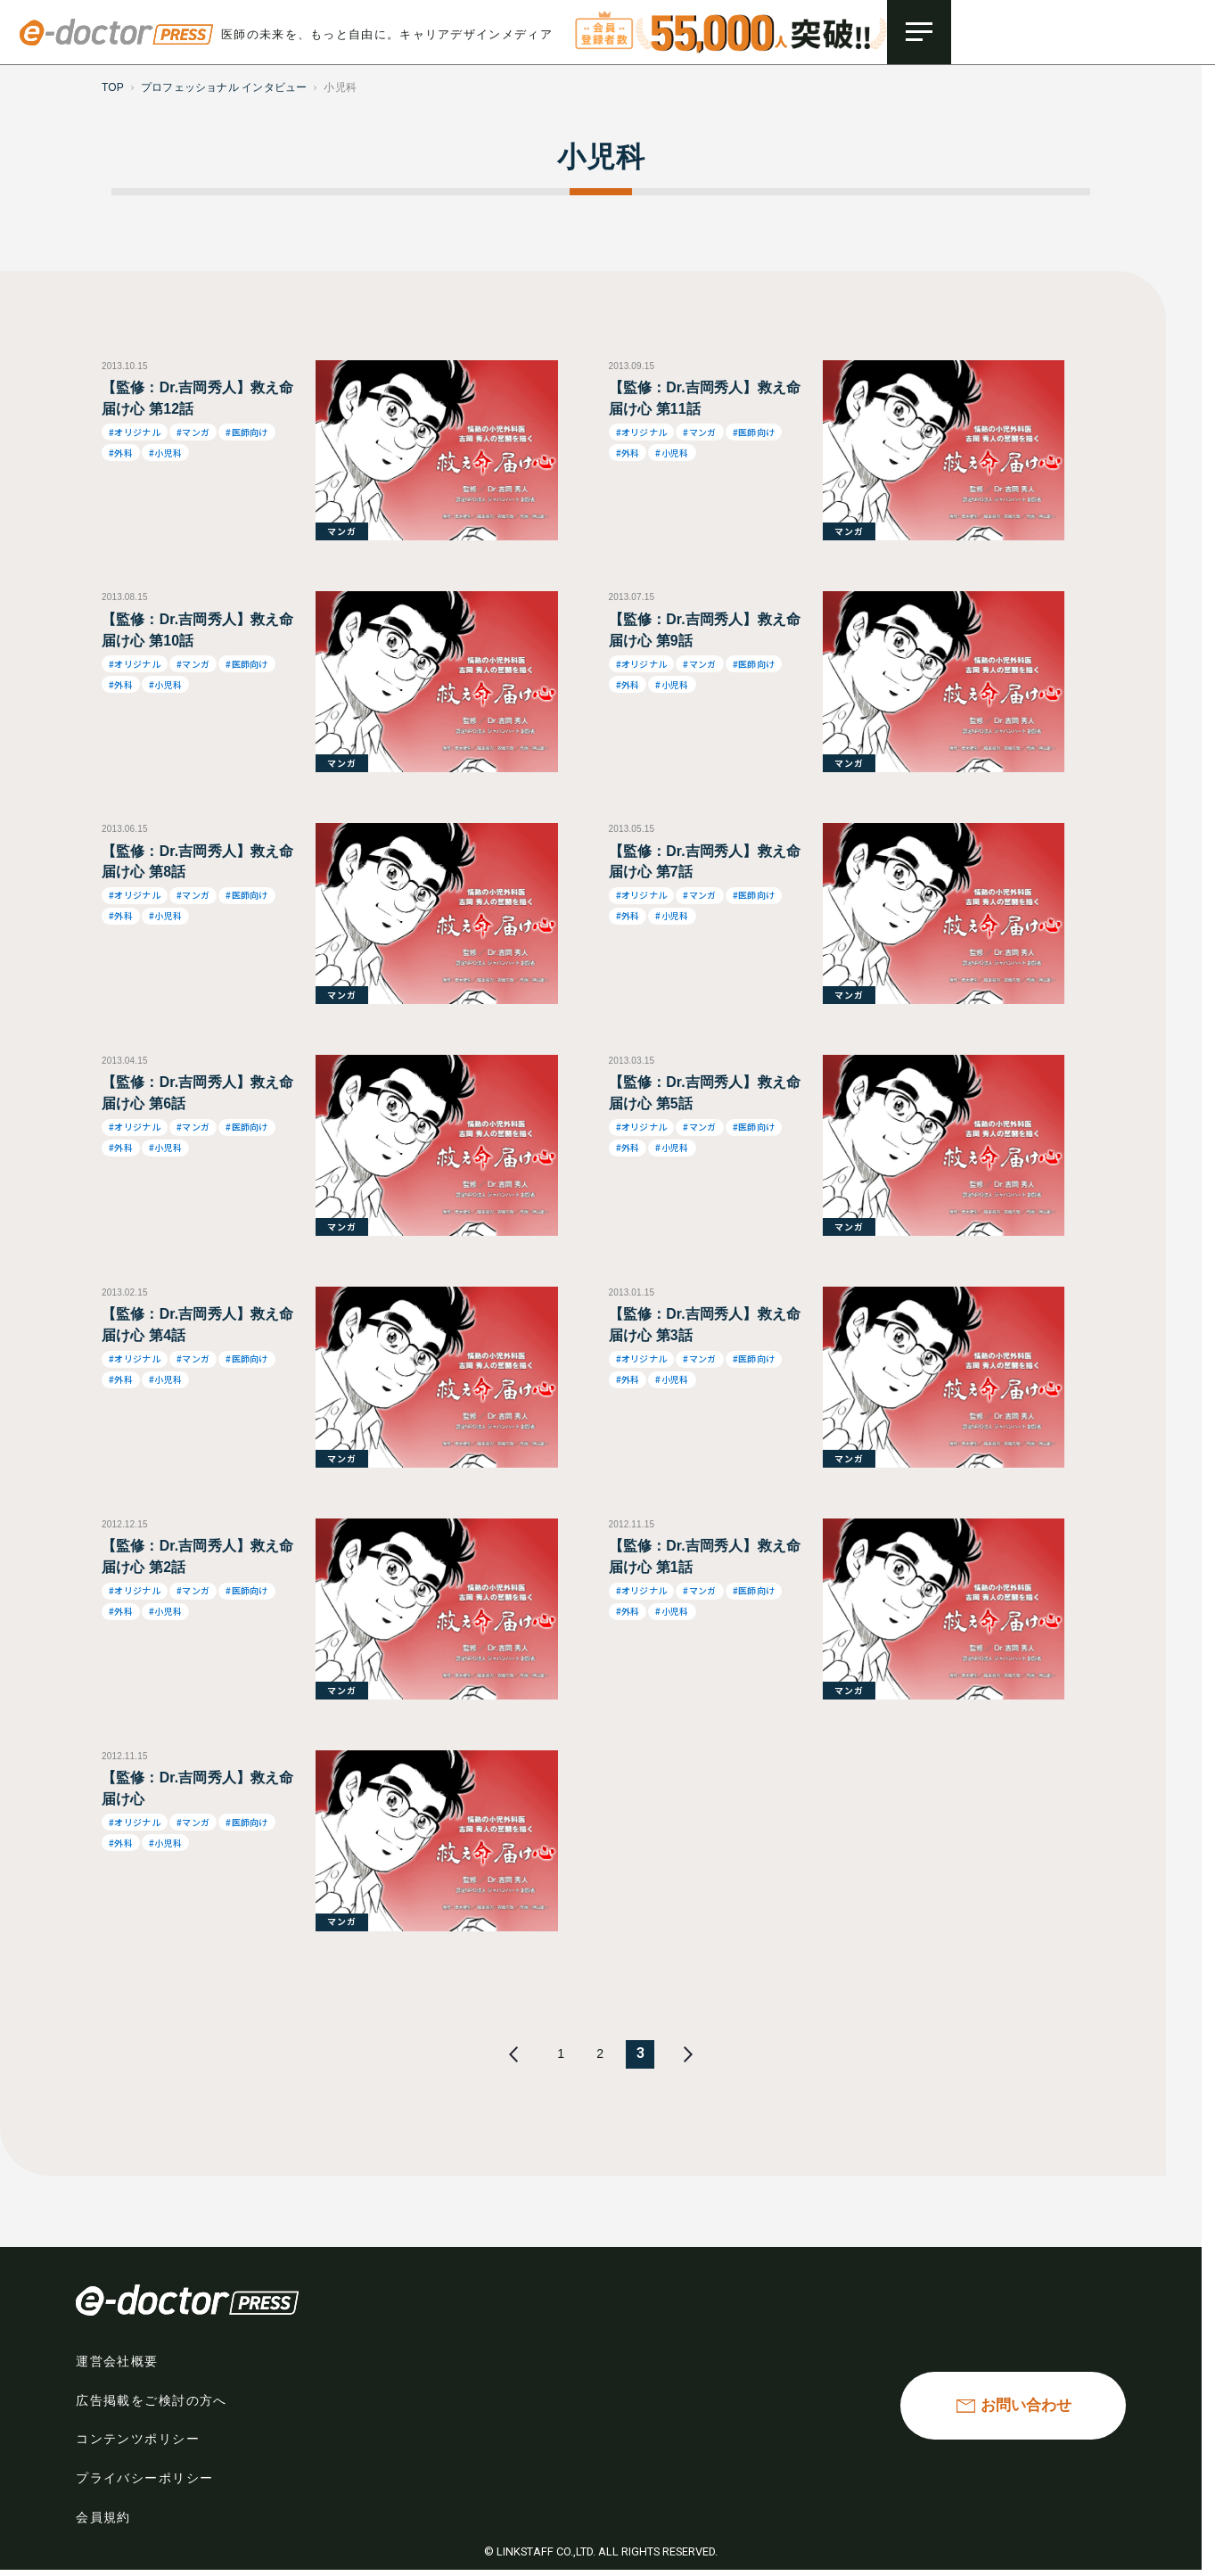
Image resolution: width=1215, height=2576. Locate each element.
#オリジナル (134, 432)
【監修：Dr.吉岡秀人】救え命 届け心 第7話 (705, 862)
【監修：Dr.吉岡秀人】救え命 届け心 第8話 (198, 862)
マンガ (342, 531)
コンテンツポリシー (142, 2442)
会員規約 (105, 2521)
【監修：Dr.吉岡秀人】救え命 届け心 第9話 (705, 630)
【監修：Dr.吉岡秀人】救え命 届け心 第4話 (198, 1324)
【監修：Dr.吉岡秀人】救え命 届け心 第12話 (198, 398)
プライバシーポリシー (149, 2481)
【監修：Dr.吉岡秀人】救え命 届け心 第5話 (705, 1092)
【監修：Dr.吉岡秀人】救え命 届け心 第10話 (198, 630)
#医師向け (247, 432)
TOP (113, 87)
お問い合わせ (1025, 2407)
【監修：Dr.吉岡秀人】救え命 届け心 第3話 (705, 1324)
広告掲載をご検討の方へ (156, 2404)
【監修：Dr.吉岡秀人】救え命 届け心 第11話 (705, 398)
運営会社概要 (120, 2365)
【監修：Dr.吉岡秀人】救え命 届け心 (198, 1788)
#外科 (121, 452)
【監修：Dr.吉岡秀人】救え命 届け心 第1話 (705, 1556)
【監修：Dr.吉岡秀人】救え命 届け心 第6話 (198, 1092)
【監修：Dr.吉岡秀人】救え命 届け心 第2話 (198, 1556)
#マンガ (193, 432)
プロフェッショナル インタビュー (224, 87)
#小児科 (165, 452)
